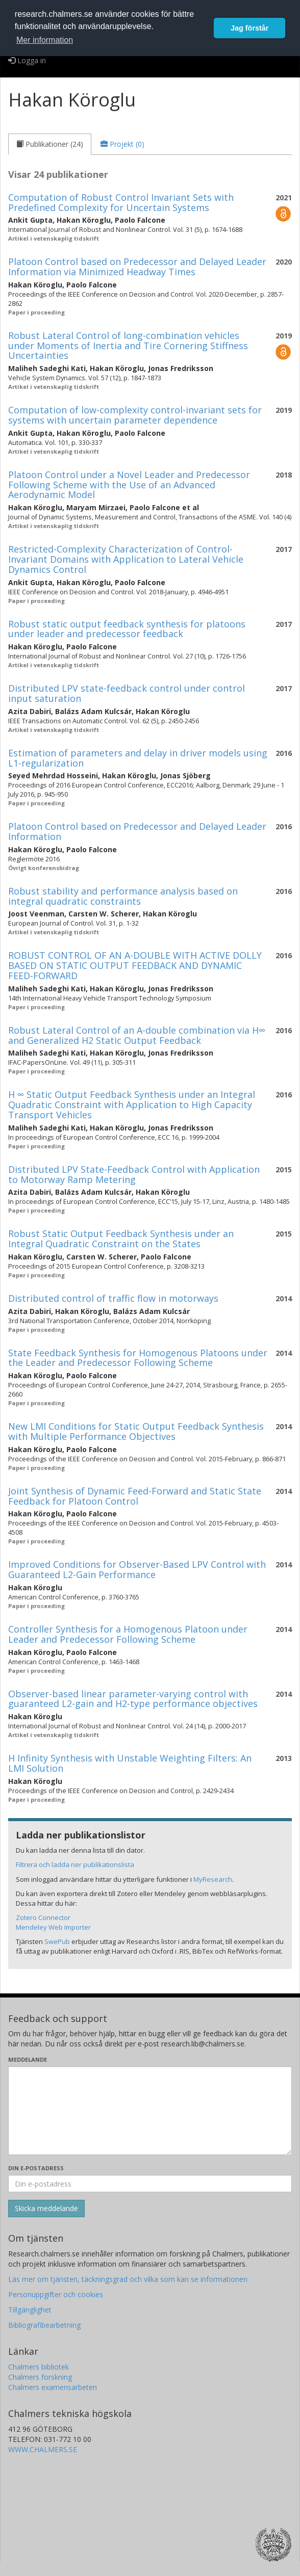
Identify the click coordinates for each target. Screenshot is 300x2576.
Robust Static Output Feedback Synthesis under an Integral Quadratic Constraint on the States (121, 1238)
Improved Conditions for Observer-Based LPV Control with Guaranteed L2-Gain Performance (137, 1569)
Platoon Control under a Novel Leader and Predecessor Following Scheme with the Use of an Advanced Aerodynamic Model (129, 484)
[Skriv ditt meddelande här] (150, 2110)
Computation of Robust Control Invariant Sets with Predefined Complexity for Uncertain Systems (121, 202)
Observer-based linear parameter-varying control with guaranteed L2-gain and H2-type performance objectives (133, 1699)
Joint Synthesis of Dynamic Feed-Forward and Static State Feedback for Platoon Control (134, 1496)
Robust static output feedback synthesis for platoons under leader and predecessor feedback (126, 629)
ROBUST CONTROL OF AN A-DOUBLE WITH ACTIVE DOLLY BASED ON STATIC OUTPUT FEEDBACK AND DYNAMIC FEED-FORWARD (135, 965)
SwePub (57, 1941)
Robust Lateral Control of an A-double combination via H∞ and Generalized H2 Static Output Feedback (136, 1035)
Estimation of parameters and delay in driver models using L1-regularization (137, 758)
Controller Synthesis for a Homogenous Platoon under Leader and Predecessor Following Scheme (127, 1634)
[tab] (49, 144)
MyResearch (212, 1879)
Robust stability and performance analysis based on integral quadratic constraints (123, 896)
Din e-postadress (36, 2168)
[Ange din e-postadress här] (150, 2183)
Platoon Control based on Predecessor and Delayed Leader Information (137, 831)
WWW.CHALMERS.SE (42, 2449)
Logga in (27, 60)
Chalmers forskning (40, 2377)
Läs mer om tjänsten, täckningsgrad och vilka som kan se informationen (127, 2279)
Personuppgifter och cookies (55, 2294)
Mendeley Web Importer (53, 1927)
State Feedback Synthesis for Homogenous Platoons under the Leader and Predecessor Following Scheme (137, 1358)
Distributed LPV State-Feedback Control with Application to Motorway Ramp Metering (134, 1174)
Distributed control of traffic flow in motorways (113, 1298)
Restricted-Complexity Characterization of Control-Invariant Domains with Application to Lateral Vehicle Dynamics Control (125, 559)
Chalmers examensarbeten (52, 2387)
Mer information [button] (44, 40)
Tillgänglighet (30, 2310)
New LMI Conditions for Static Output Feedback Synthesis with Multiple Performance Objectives (136, 1431)
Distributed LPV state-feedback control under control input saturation (126, 693)
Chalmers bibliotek (38, 2367)
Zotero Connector (43, 1917)
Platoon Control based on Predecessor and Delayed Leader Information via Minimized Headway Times (137, 266)
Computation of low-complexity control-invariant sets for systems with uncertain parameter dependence (135, 415)
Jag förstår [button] (249, 28)
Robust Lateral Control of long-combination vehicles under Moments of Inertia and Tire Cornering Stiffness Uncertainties (128, 345)
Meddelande (27, 2059)
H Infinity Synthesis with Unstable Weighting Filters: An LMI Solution (130, 1763)
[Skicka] (46, 2208)
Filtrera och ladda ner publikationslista (75, 1864)
